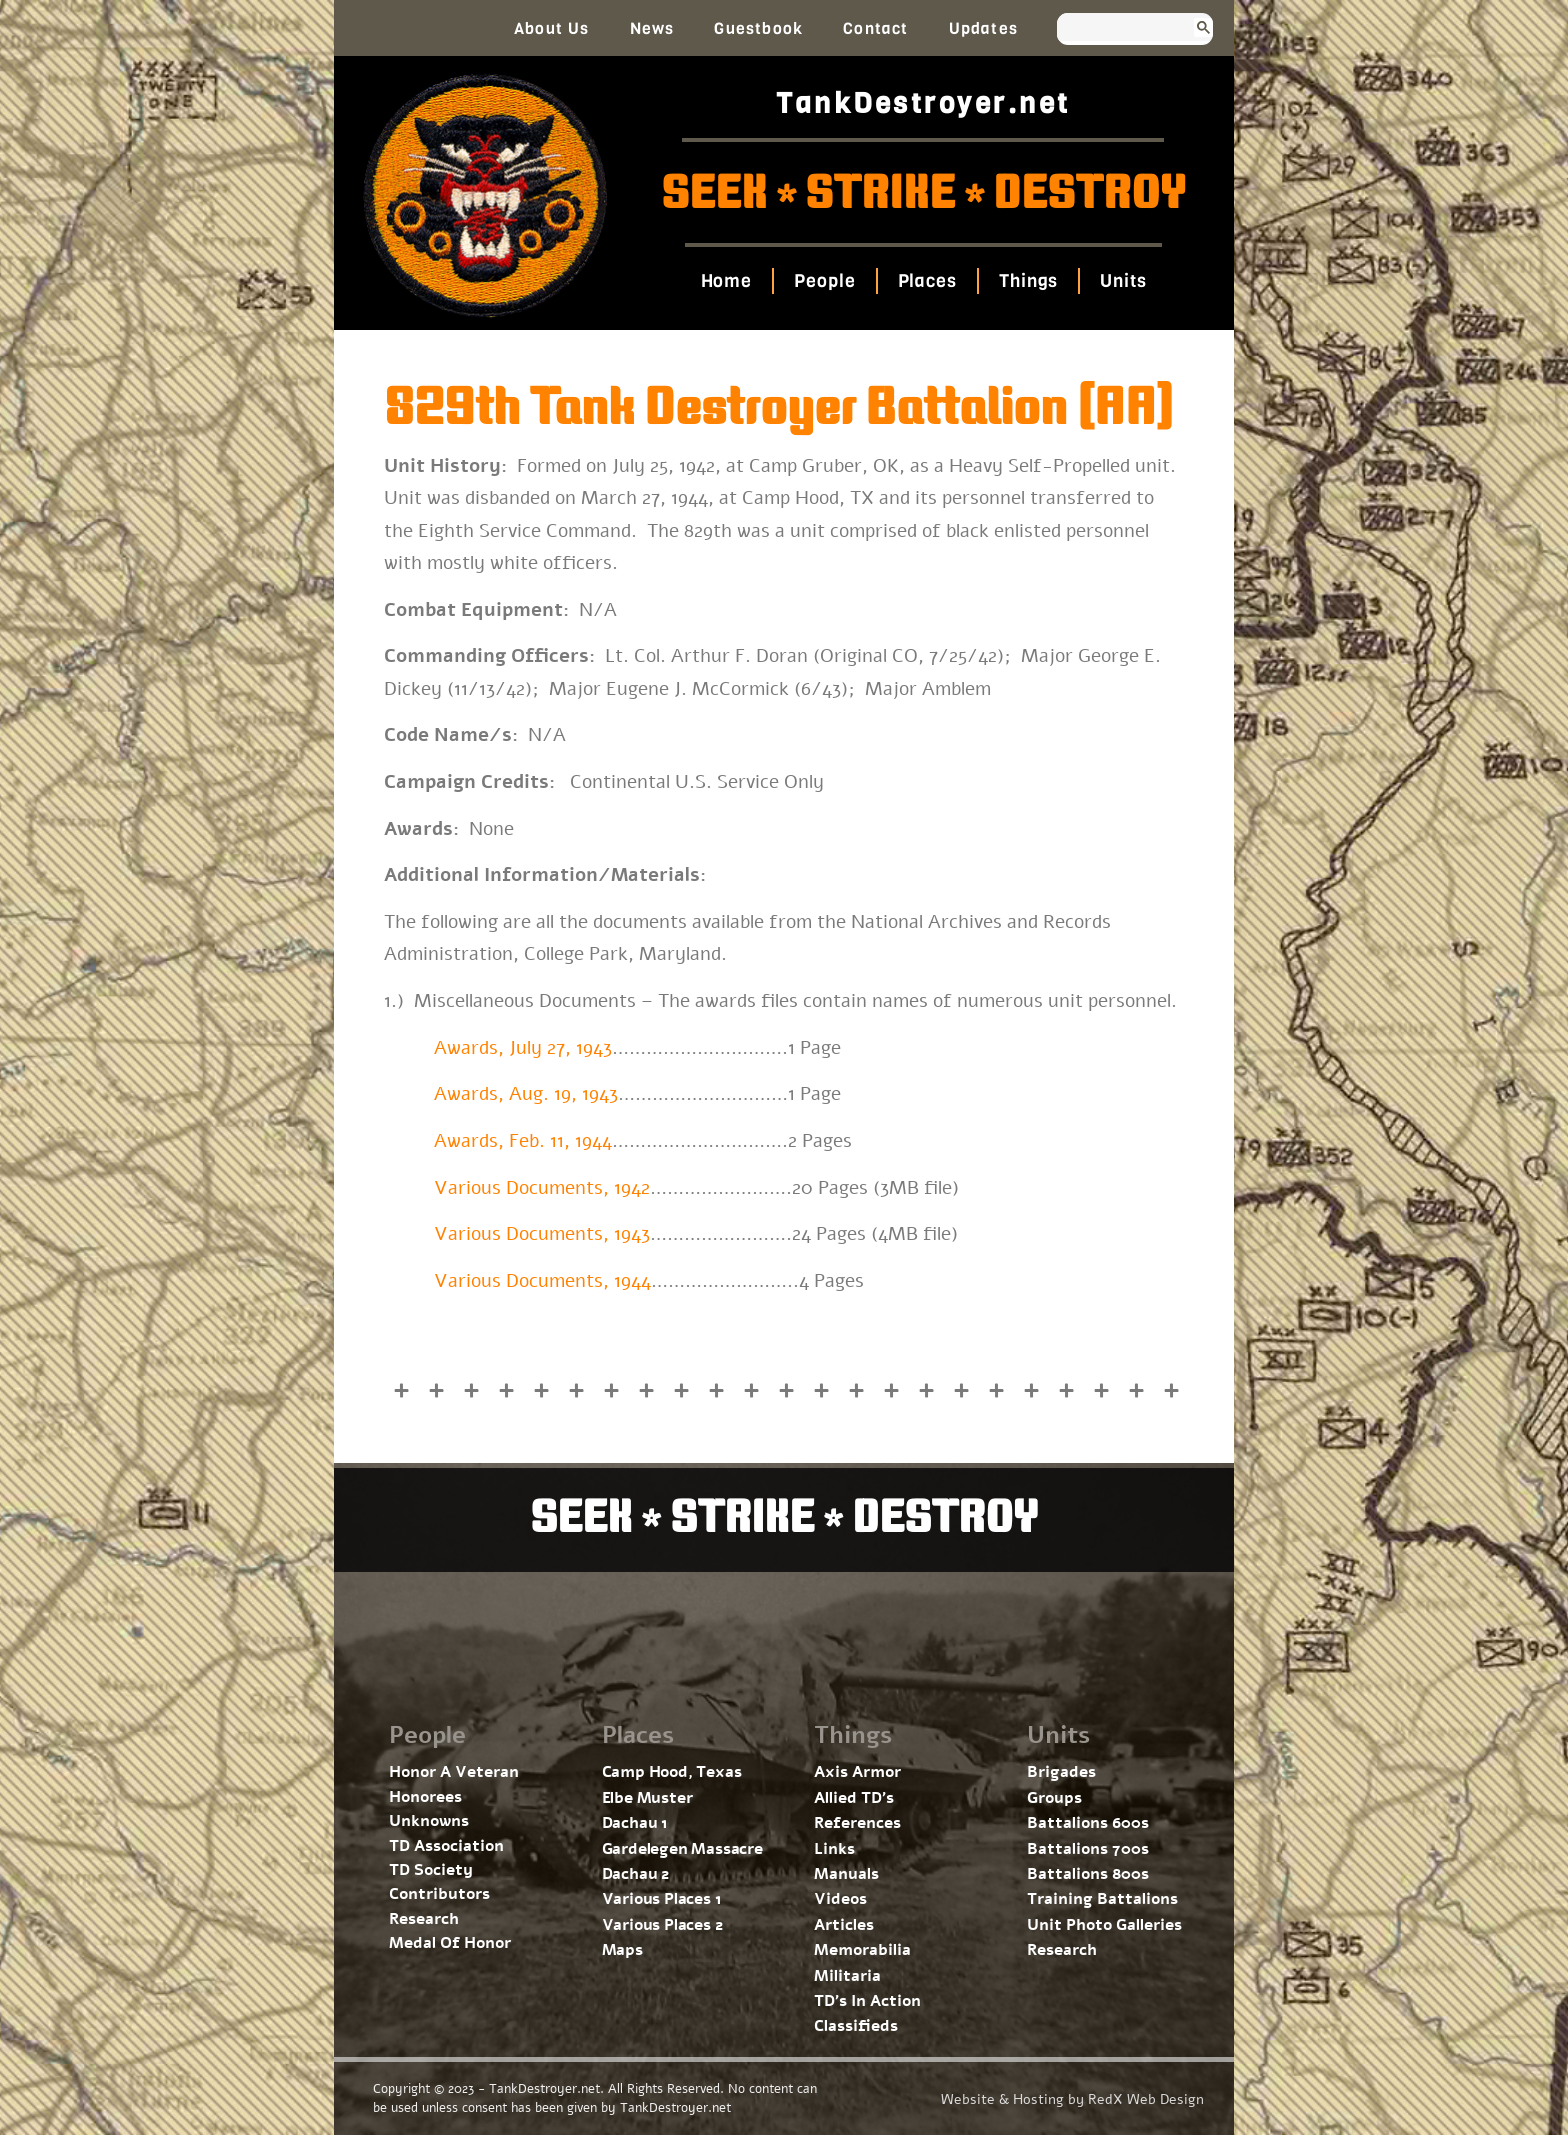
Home (726, 281)
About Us (552, 28)
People (824, 281)
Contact (875, 28)
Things (1028, 281)
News (652, 28)
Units (1123, 281)
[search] (1116, 29)
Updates (983, 28)
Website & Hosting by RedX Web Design (1072, 2099)
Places (926, 281)
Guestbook (758, 28)
